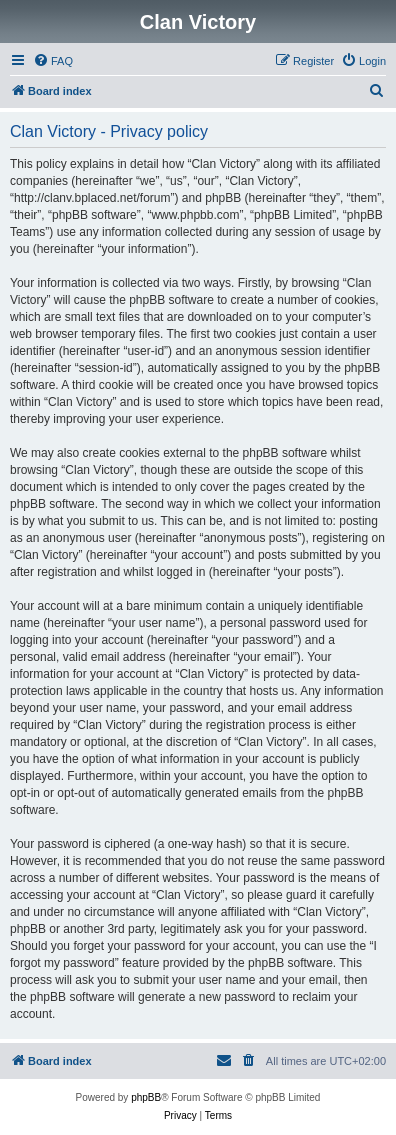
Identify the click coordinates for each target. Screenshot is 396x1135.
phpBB (146, 1097)
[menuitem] (53, 61)
